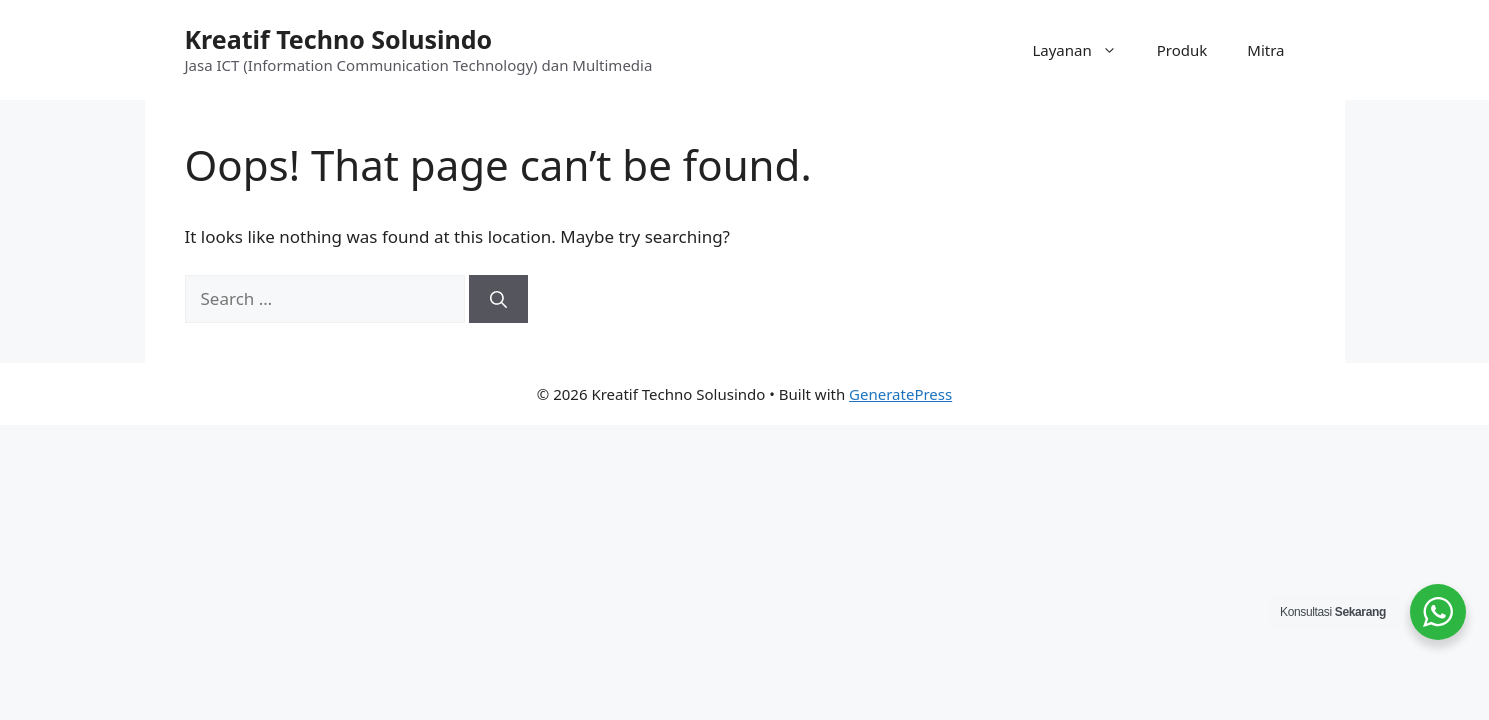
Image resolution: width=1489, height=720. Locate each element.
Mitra (1265, 50)
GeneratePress (900, 394)
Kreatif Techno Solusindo (339, 39)
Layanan (1084, 50)
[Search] (498, 299)
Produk (1182, 50)
